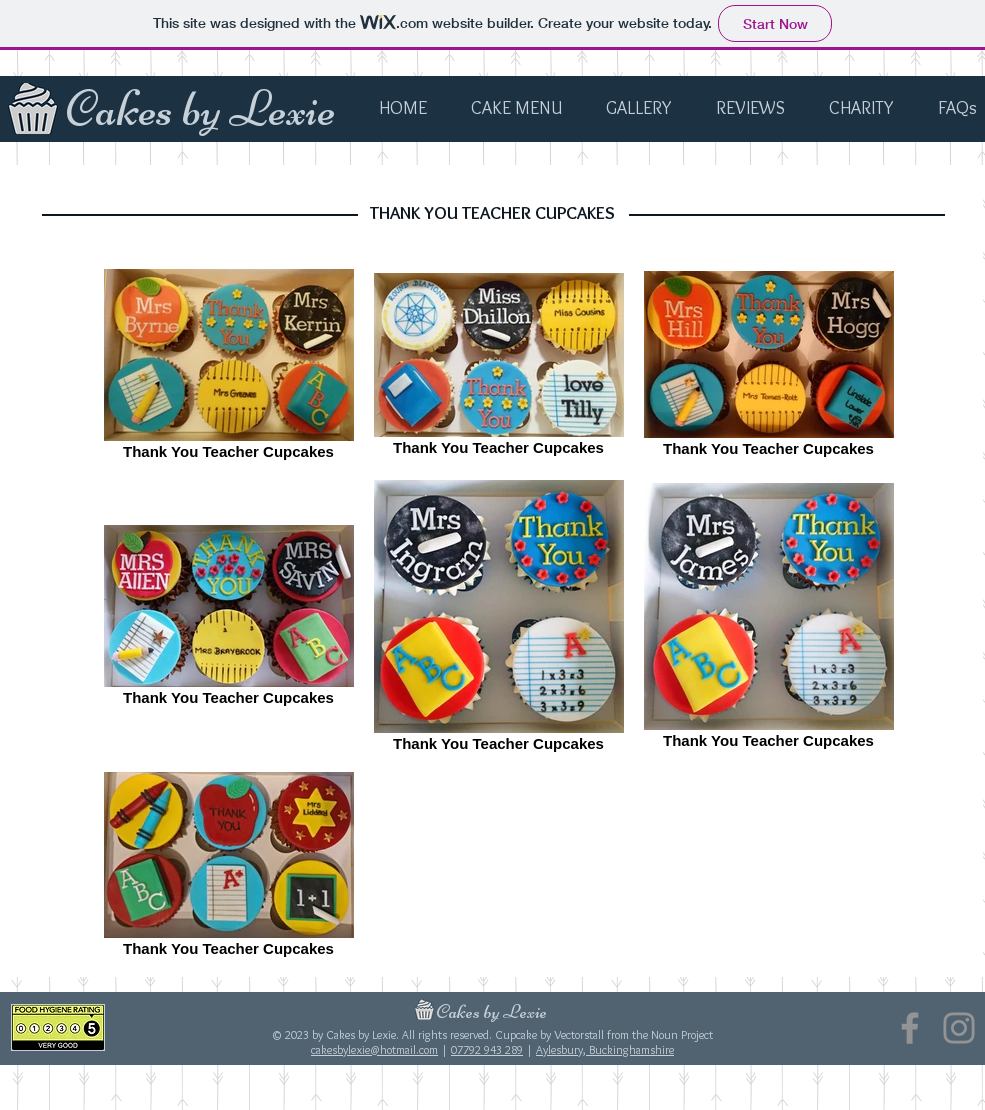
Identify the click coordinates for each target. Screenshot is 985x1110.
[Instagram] (959, 1028)
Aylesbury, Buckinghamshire (605, 1049)
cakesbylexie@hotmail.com (374, 1049)
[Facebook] (910, 1028)
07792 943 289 (487, 1049)
